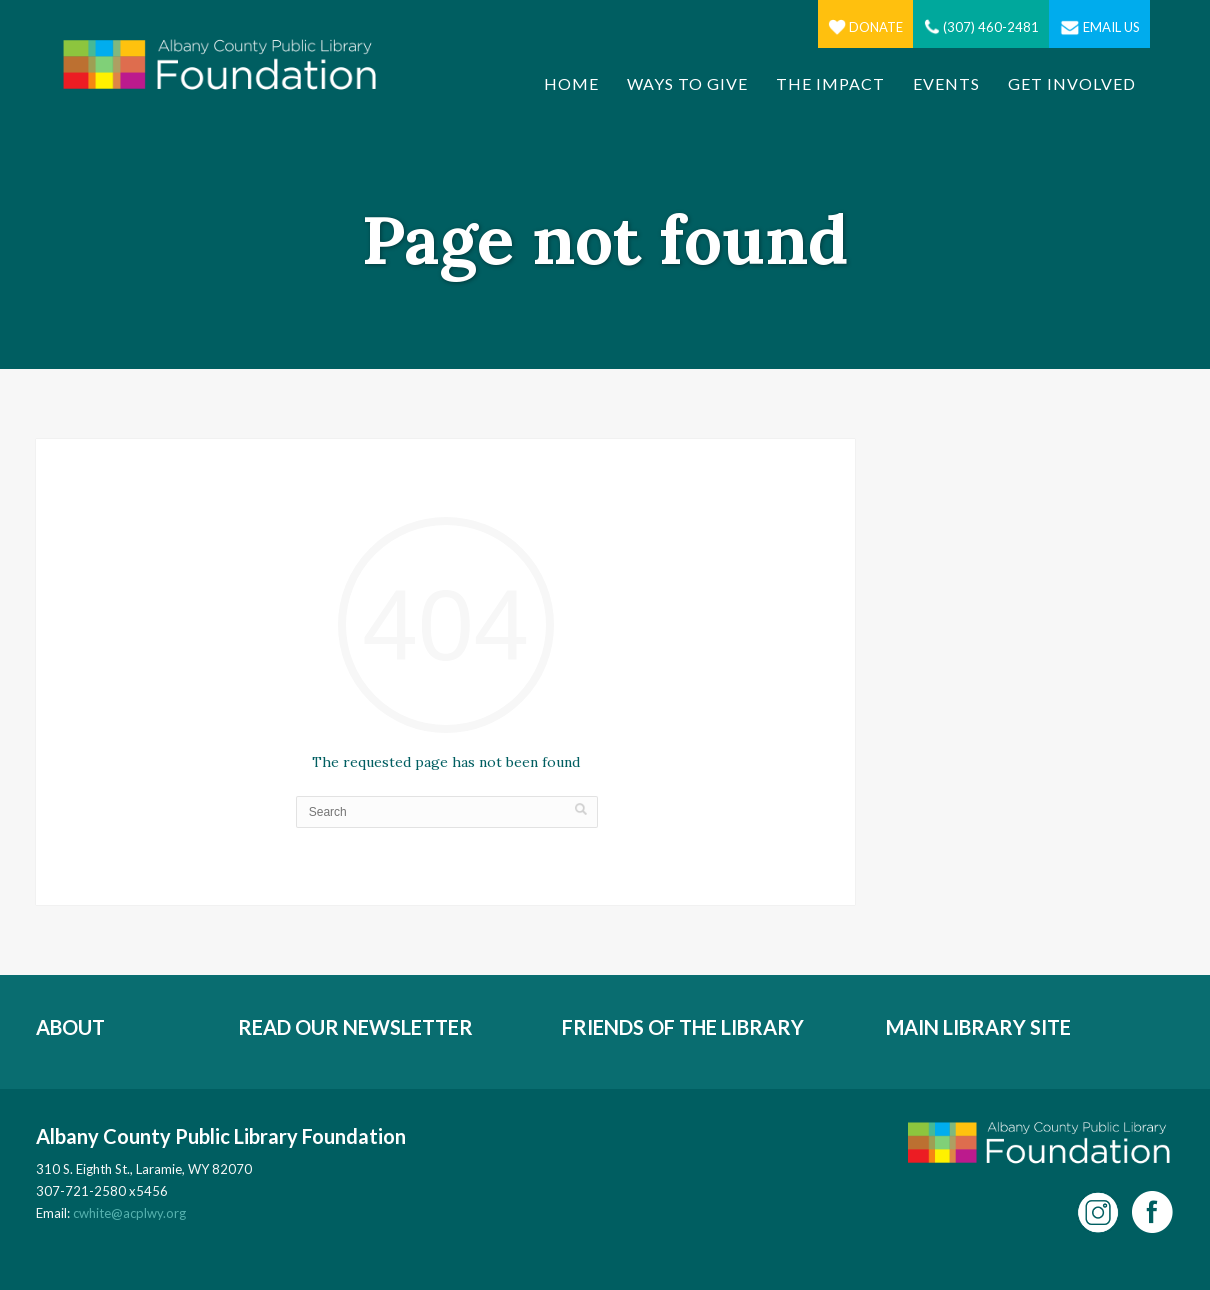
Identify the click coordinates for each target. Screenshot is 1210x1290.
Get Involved (1072, 83)
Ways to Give (687, 83)
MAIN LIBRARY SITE (978, 1027)
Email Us (1099, 27)
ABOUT (70, 1027)
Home (571, 83)
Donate (865, 27)
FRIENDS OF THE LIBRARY (683, 1027)
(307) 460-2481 (981, 27)
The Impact (830, 83)
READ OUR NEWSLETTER (355, 1027)
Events (946, 83)
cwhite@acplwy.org (129, 1213)
